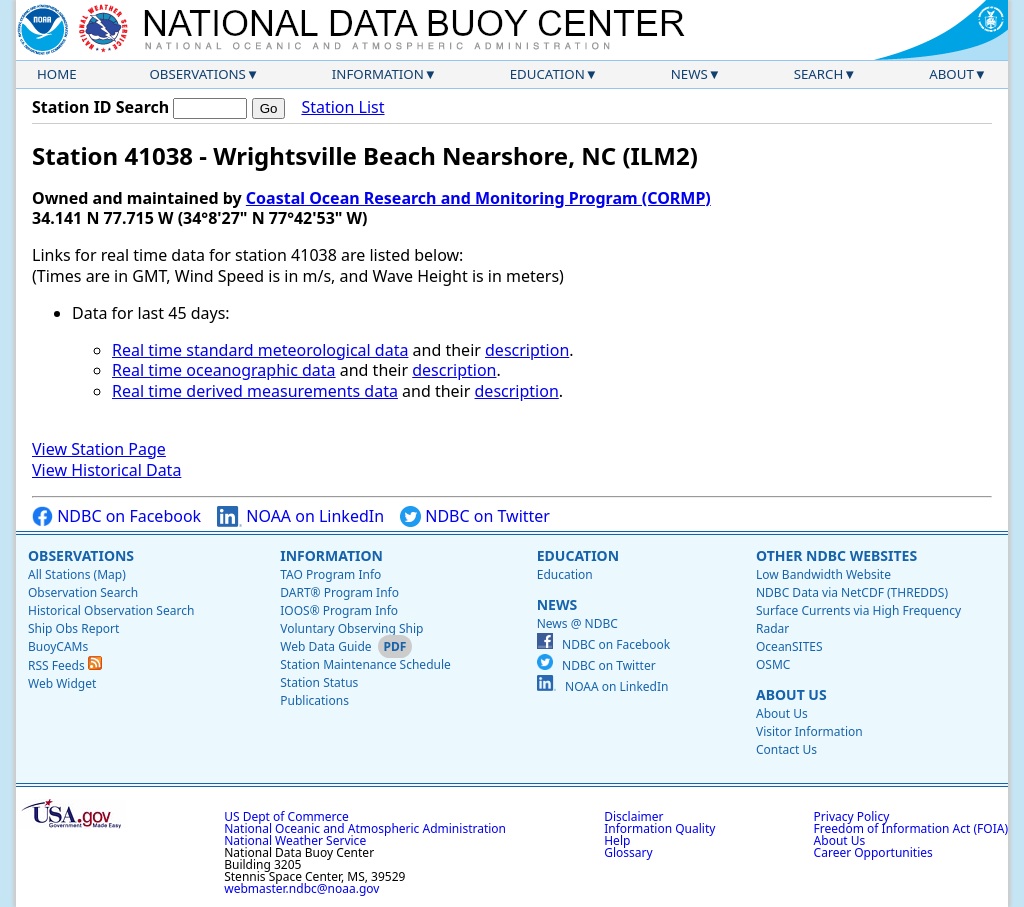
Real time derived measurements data (255, 391)
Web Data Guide (325, 646)
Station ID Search (100, 107)
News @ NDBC (577, 623)
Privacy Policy (852, 816)
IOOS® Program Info (339, 610)
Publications (314, 700)
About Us (791, 694)
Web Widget (62, 683)
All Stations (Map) (77, 574)
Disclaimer (633, 816)
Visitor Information (809, 731)
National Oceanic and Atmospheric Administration (365, 828)
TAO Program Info (330, 574)
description (527, 350)
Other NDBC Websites (836, 555)
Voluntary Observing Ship (351, 628)
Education (547, 74)
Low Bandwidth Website (823, 574)
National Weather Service (295, 840)
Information (378, 74)
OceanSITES (789, 646)
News (689, 74)
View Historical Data (106, 470)
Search (819, 74)
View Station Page (99, 449)
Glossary (628, 852)
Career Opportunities (873, 852)
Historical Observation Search (111, 610)
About (951, 74)
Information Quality (659, 828)
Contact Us (786, 749)
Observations (197, 74)
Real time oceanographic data (224, 370)
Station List (342, 107)
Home (57, 74)
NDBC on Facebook (116, 516)
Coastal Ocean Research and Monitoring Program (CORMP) (478, 198)
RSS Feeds (65, 665)
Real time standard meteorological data (260, 350)
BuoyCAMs (58, 646)
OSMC (773, 664)
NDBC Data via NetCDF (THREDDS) (852, 592)
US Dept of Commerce (286, 816)
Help (617, 840)
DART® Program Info (339, 592)
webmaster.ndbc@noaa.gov (301, 888)
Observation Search (83, 592)
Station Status (319, 682)
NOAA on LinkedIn (300, 516)
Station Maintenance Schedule (365, 664)
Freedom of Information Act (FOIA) (911, 828)
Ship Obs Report (73, 628)
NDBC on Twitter (475, 516)
